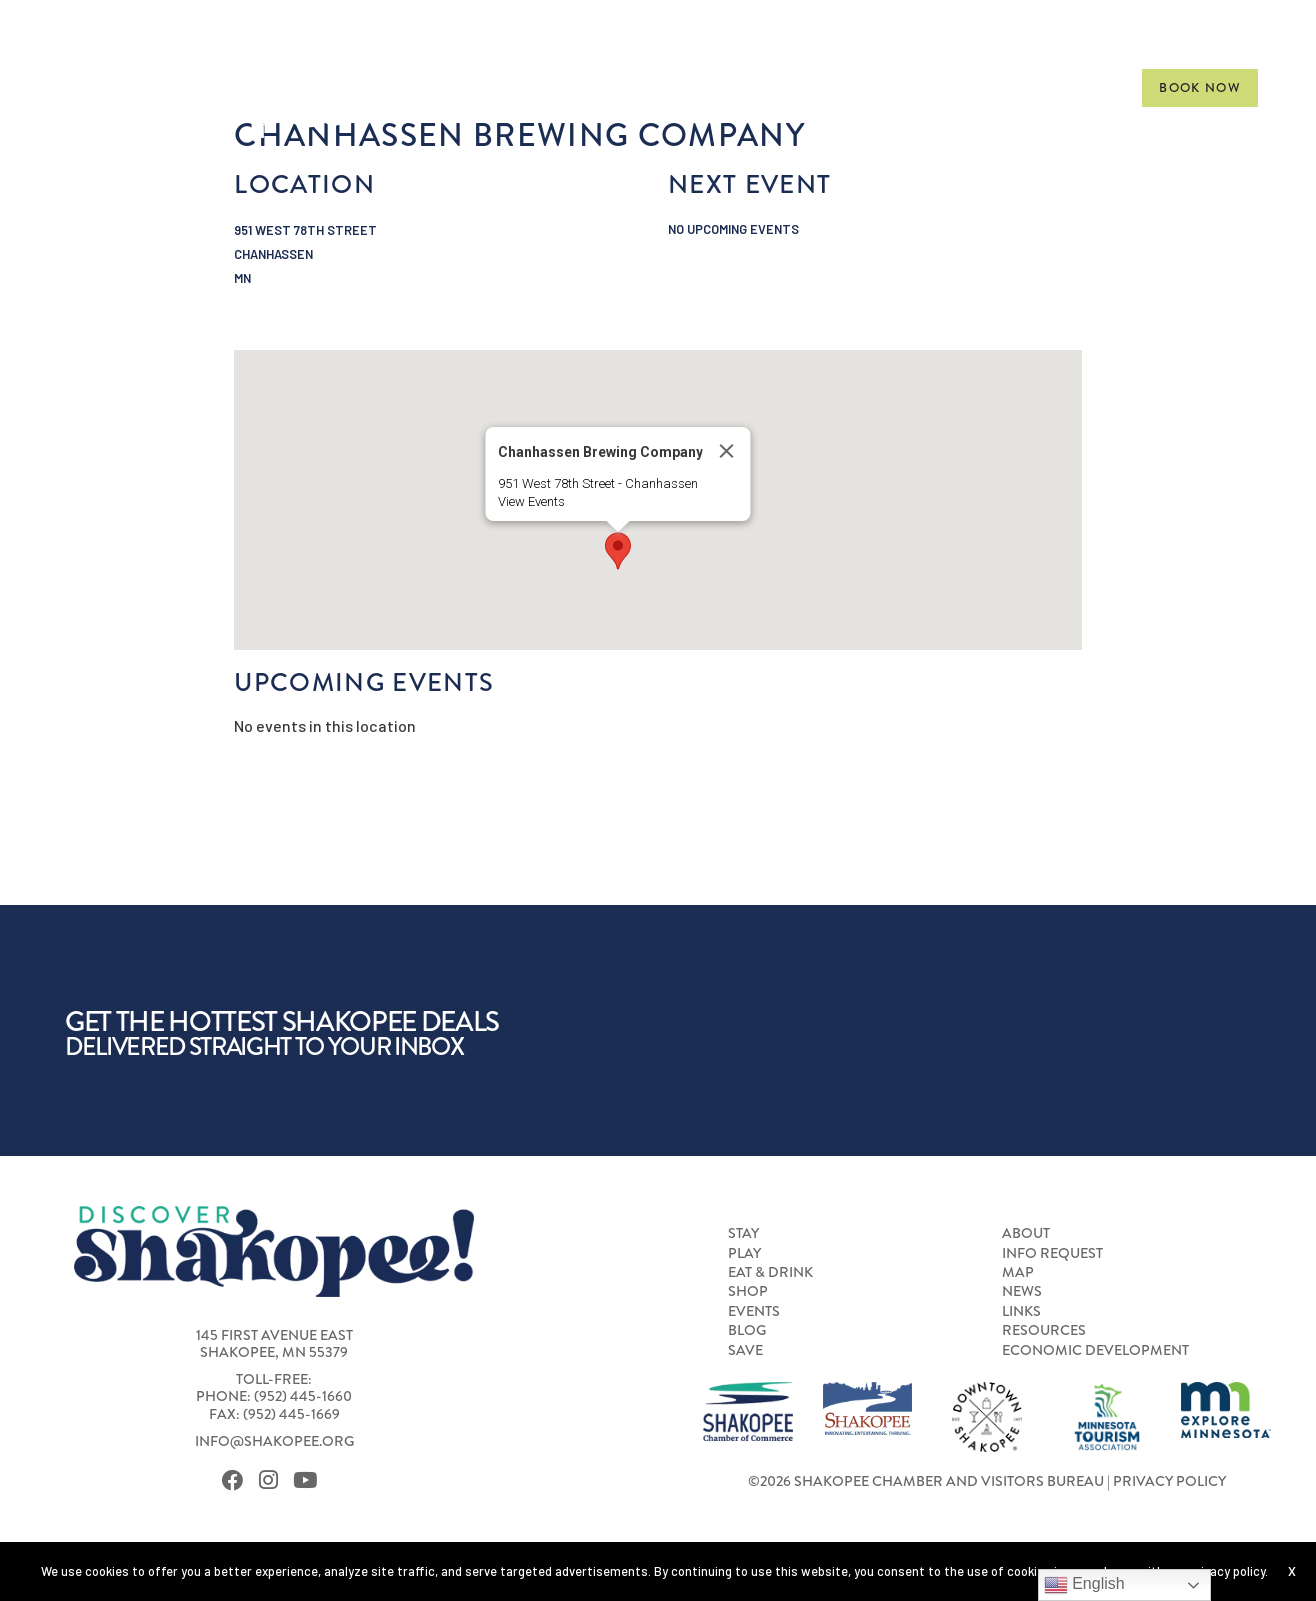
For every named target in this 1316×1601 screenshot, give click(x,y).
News (1022, 1291)
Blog (747, 1330)
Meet (975, 87)
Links (1021, 1311)
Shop (788, 87)
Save (745, 1350)
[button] (618, 551)
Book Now (1200, 88)
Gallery (1074, 87)
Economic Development (1095, 1350)
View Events (530, 501)
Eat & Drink (671, 87)
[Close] (726, 451)
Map (1018, 1272)
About (1026, 1233)
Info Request (1052, 1253)
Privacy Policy (1169, 1481)
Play (555, 87)
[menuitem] (478, 88)
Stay (478, 87)
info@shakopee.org (274, 1441)
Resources (1044, 1330)
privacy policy (1227, 1571)
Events (883, 87)
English (1084, 1585)
